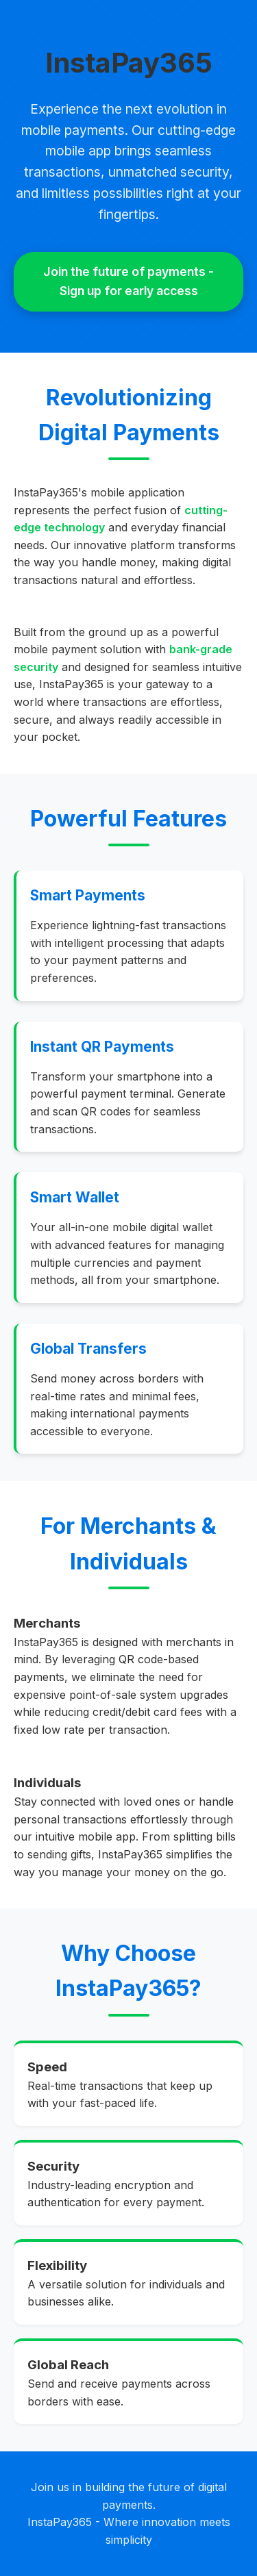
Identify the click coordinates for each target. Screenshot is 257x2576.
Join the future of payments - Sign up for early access (128, 281)
